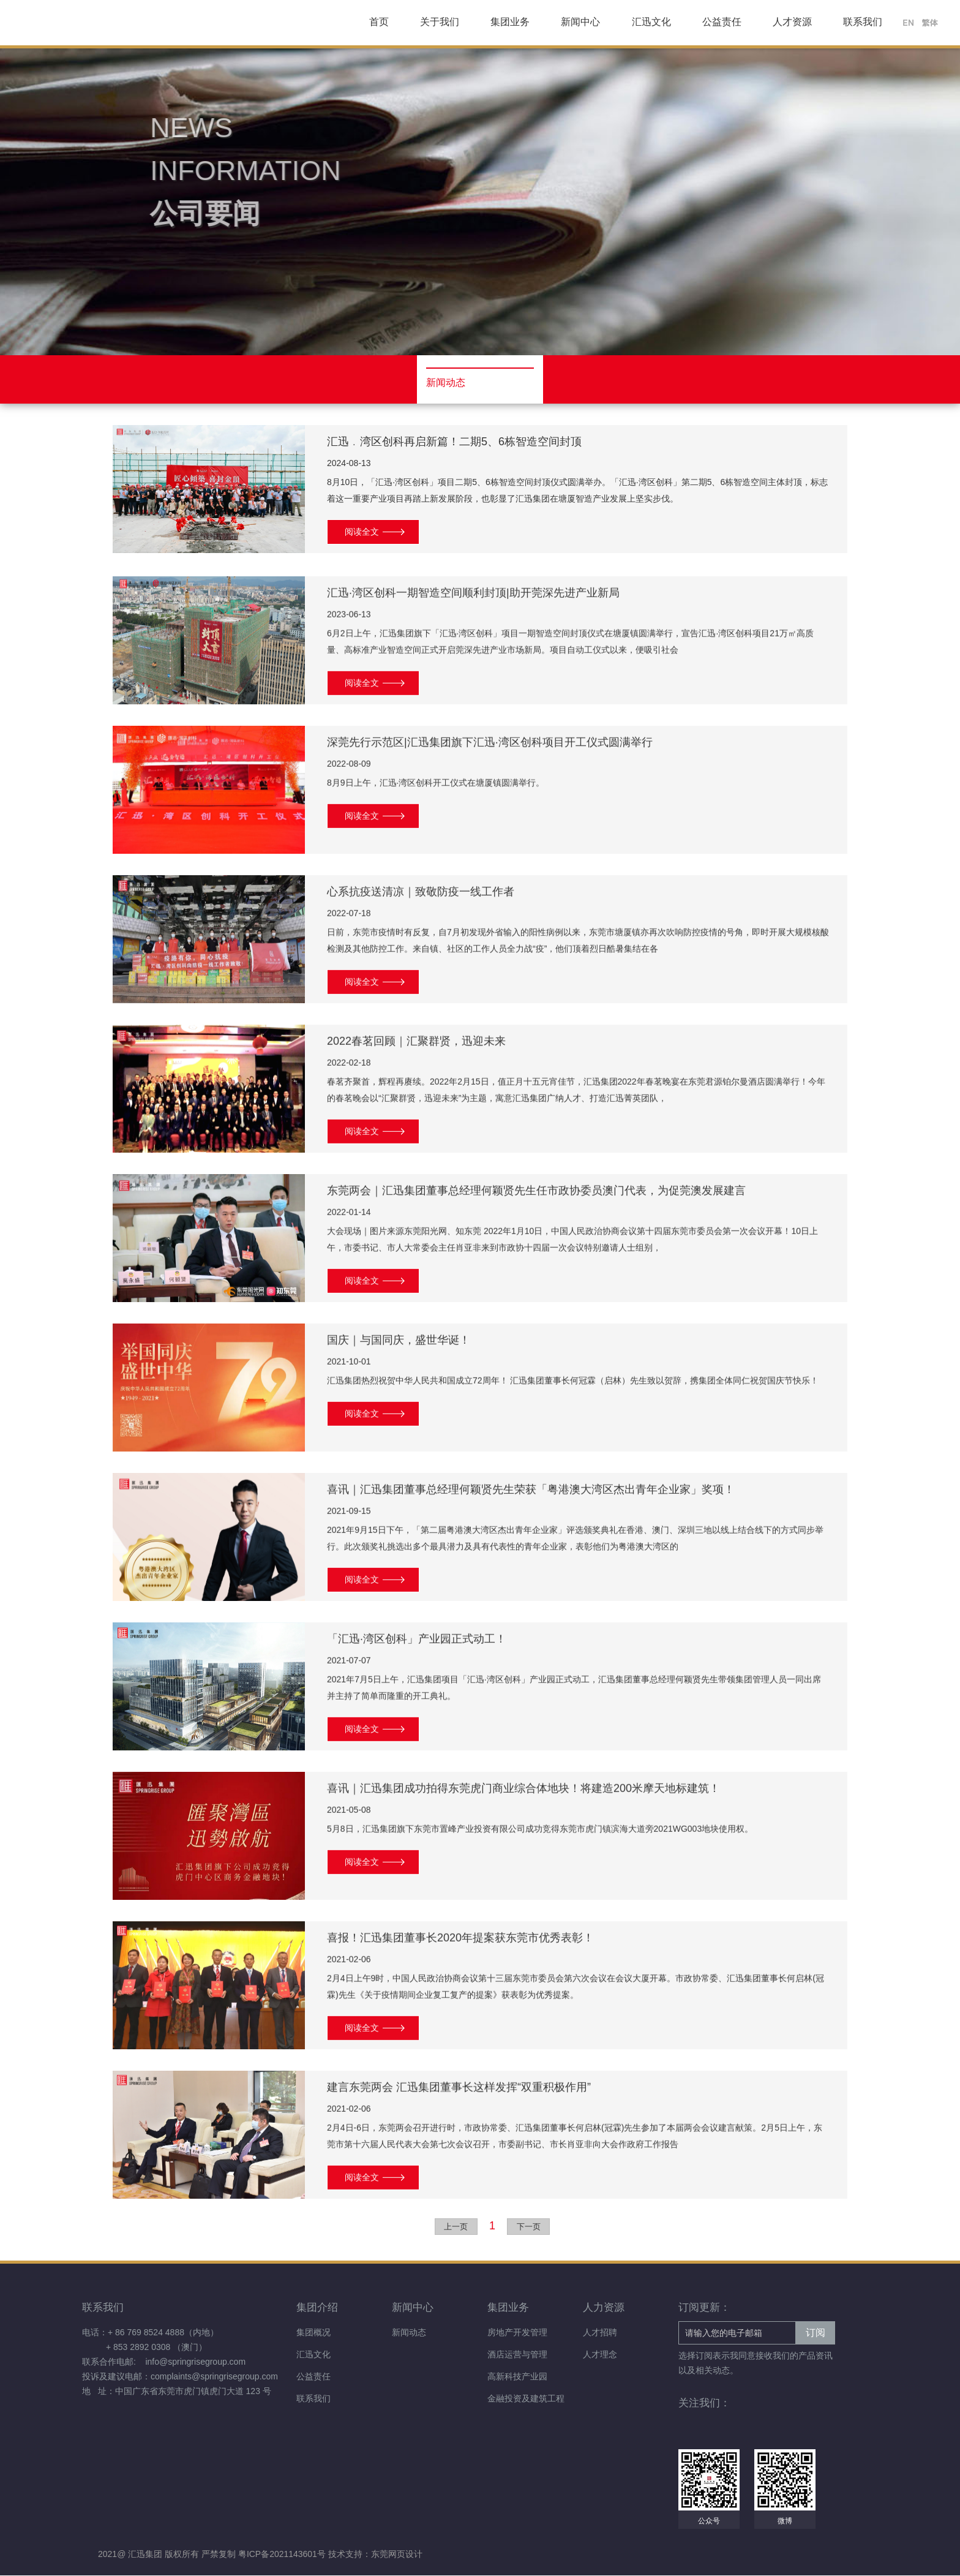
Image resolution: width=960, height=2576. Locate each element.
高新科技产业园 (517, 2377)
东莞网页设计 (396, 2554)
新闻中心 (580, 22)
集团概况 (313, 2333)
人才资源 (792, 22)
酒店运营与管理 (517, 2355)
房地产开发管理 (517, 2333)
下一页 (529, 2227)
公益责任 (721, 22)
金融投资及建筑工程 (525, 2399)
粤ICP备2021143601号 (283, 2554)
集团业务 (510, 22)
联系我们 (862, 22)
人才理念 (600, 2355)
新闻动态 (409, 2333)
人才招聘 (600, 2333)
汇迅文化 (651, 22)
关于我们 (439, 22)
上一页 (456, 2227)
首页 (379, 22)
